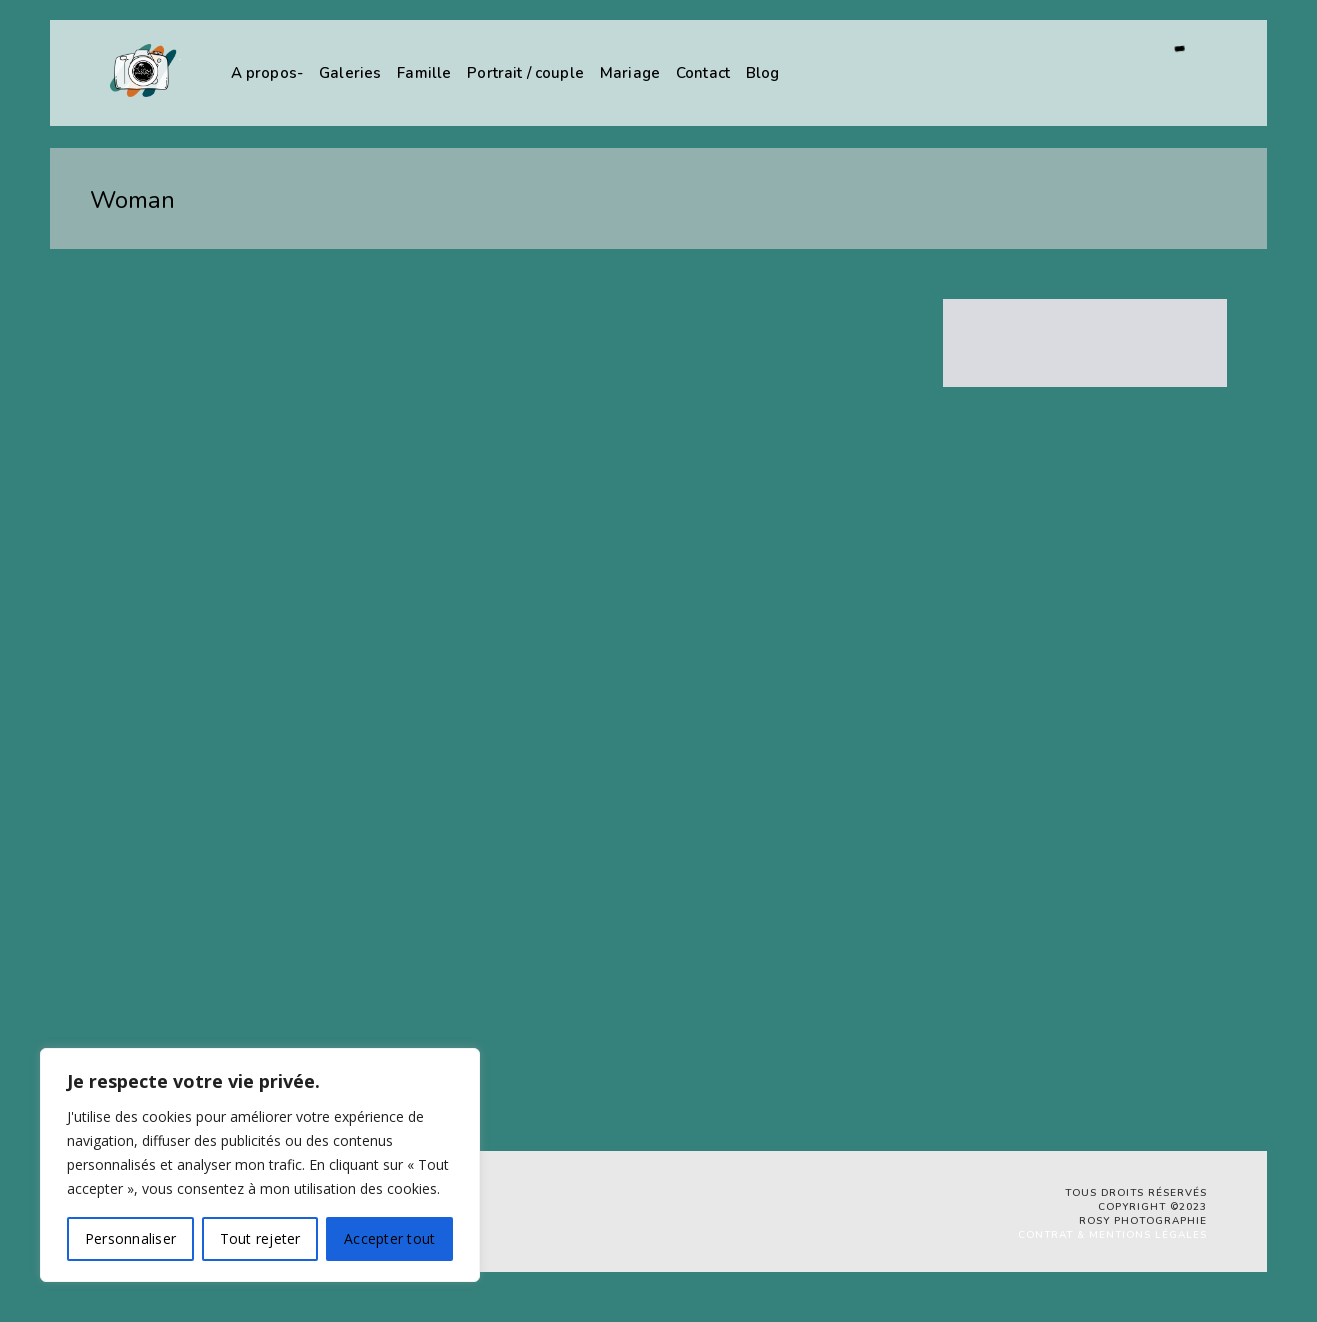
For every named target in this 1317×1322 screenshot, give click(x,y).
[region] (260, 1165)
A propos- (267, 73)
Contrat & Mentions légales (1112, 1235)
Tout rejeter (260, 1238)
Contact (703, 73)
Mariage (630, 73)
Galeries (350, 73)
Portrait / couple (525, 73)
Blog (763, 73)
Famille (424, 73)
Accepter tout (389, 1238)
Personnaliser (130, 1238)
